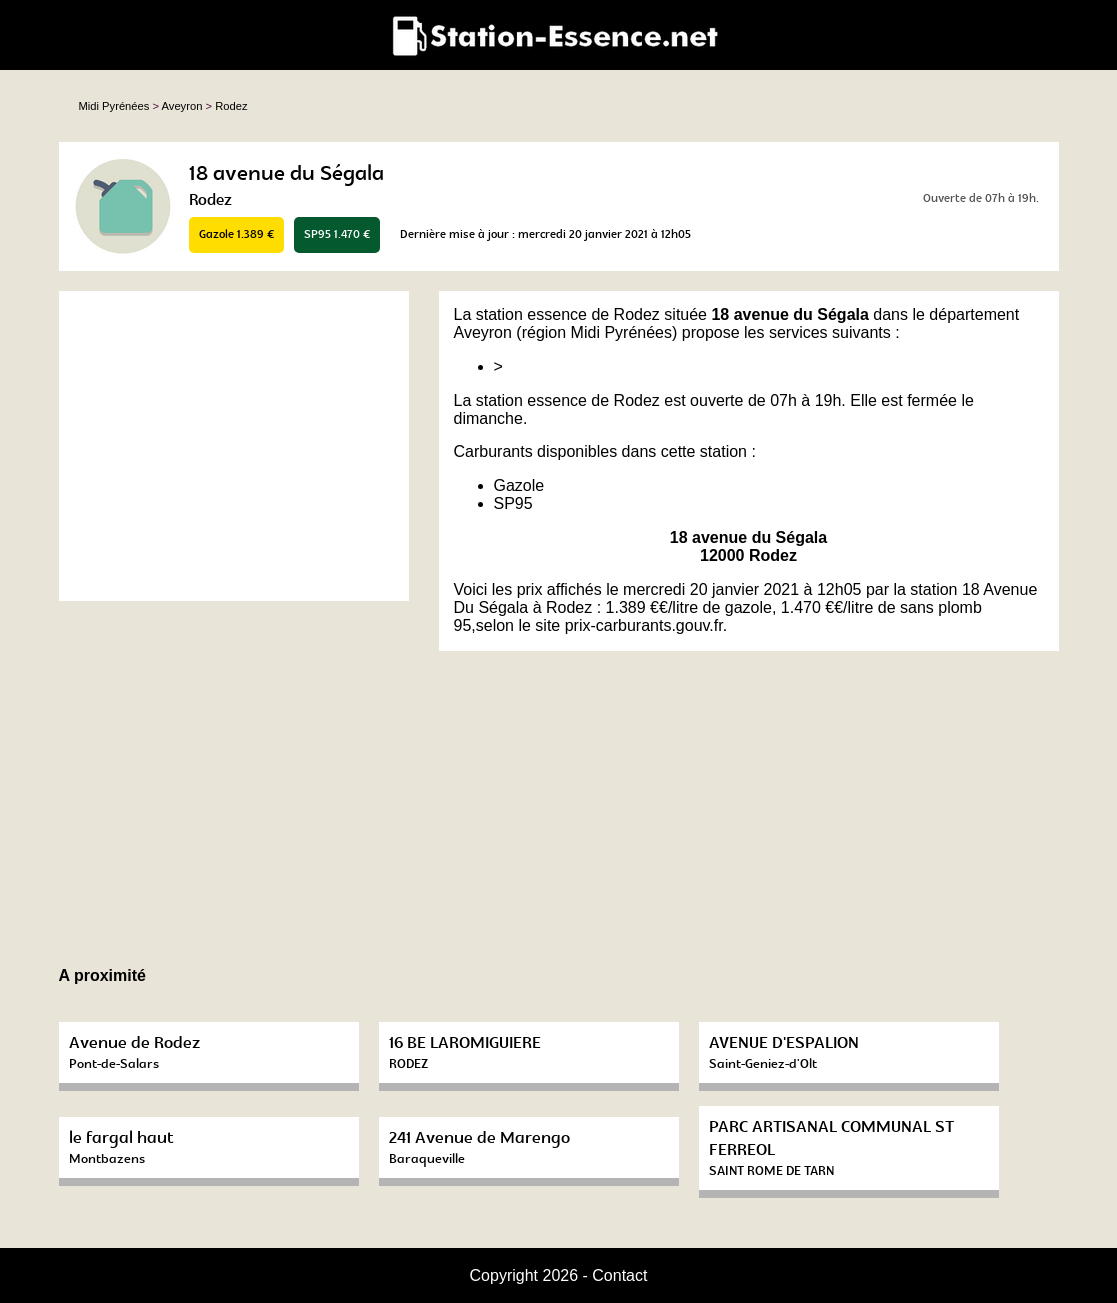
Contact (619, 1275)
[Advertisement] (234, 446)
